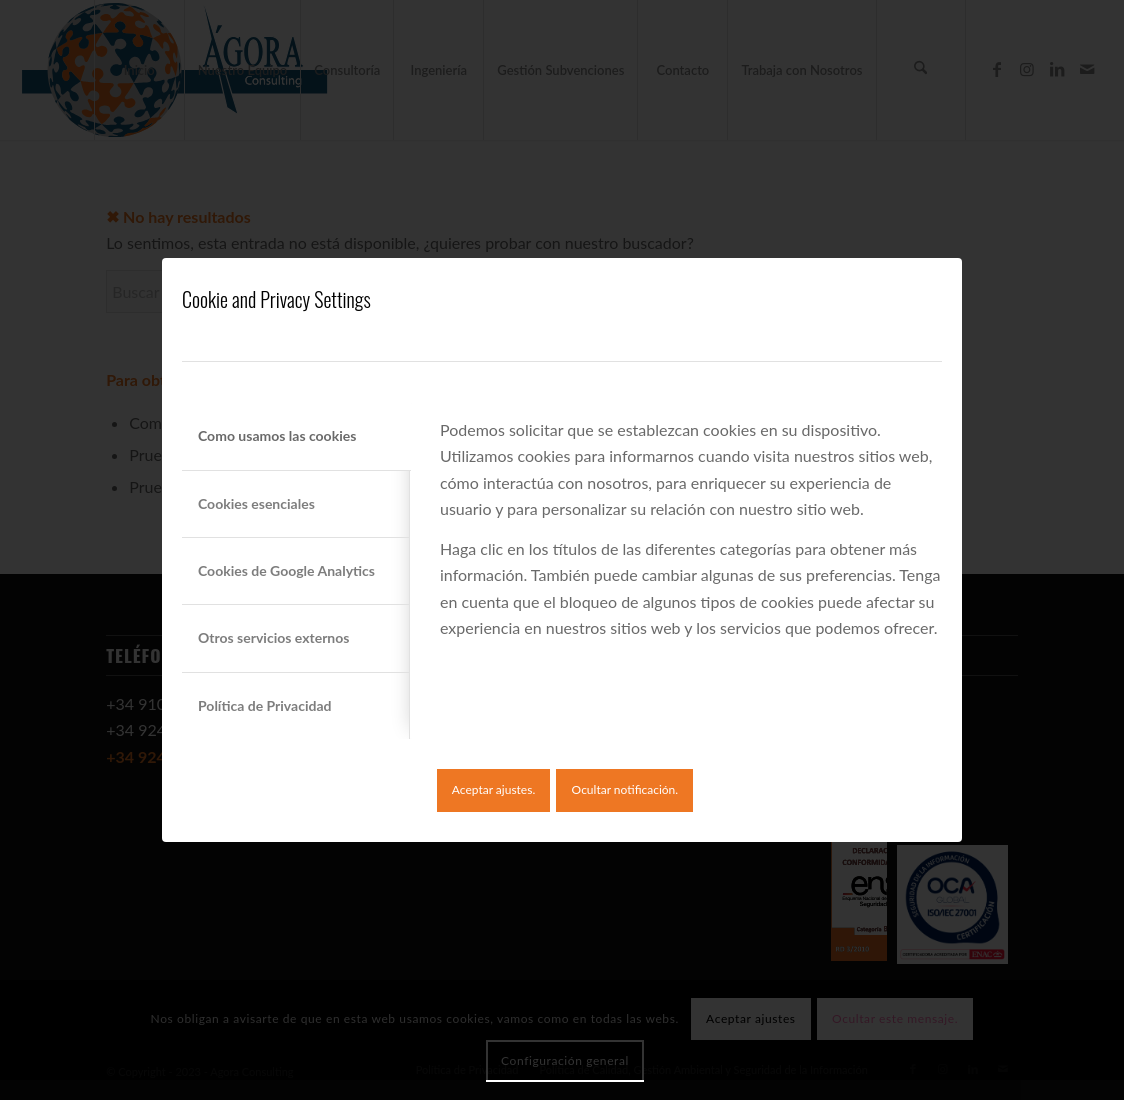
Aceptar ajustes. (493, 789)
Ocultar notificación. (625, 789)
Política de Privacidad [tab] (264, 705)
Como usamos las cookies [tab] (277, 435)
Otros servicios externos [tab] (273, 637)
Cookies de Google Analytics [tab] (286, 570)
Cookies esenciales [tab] (256, 503)
